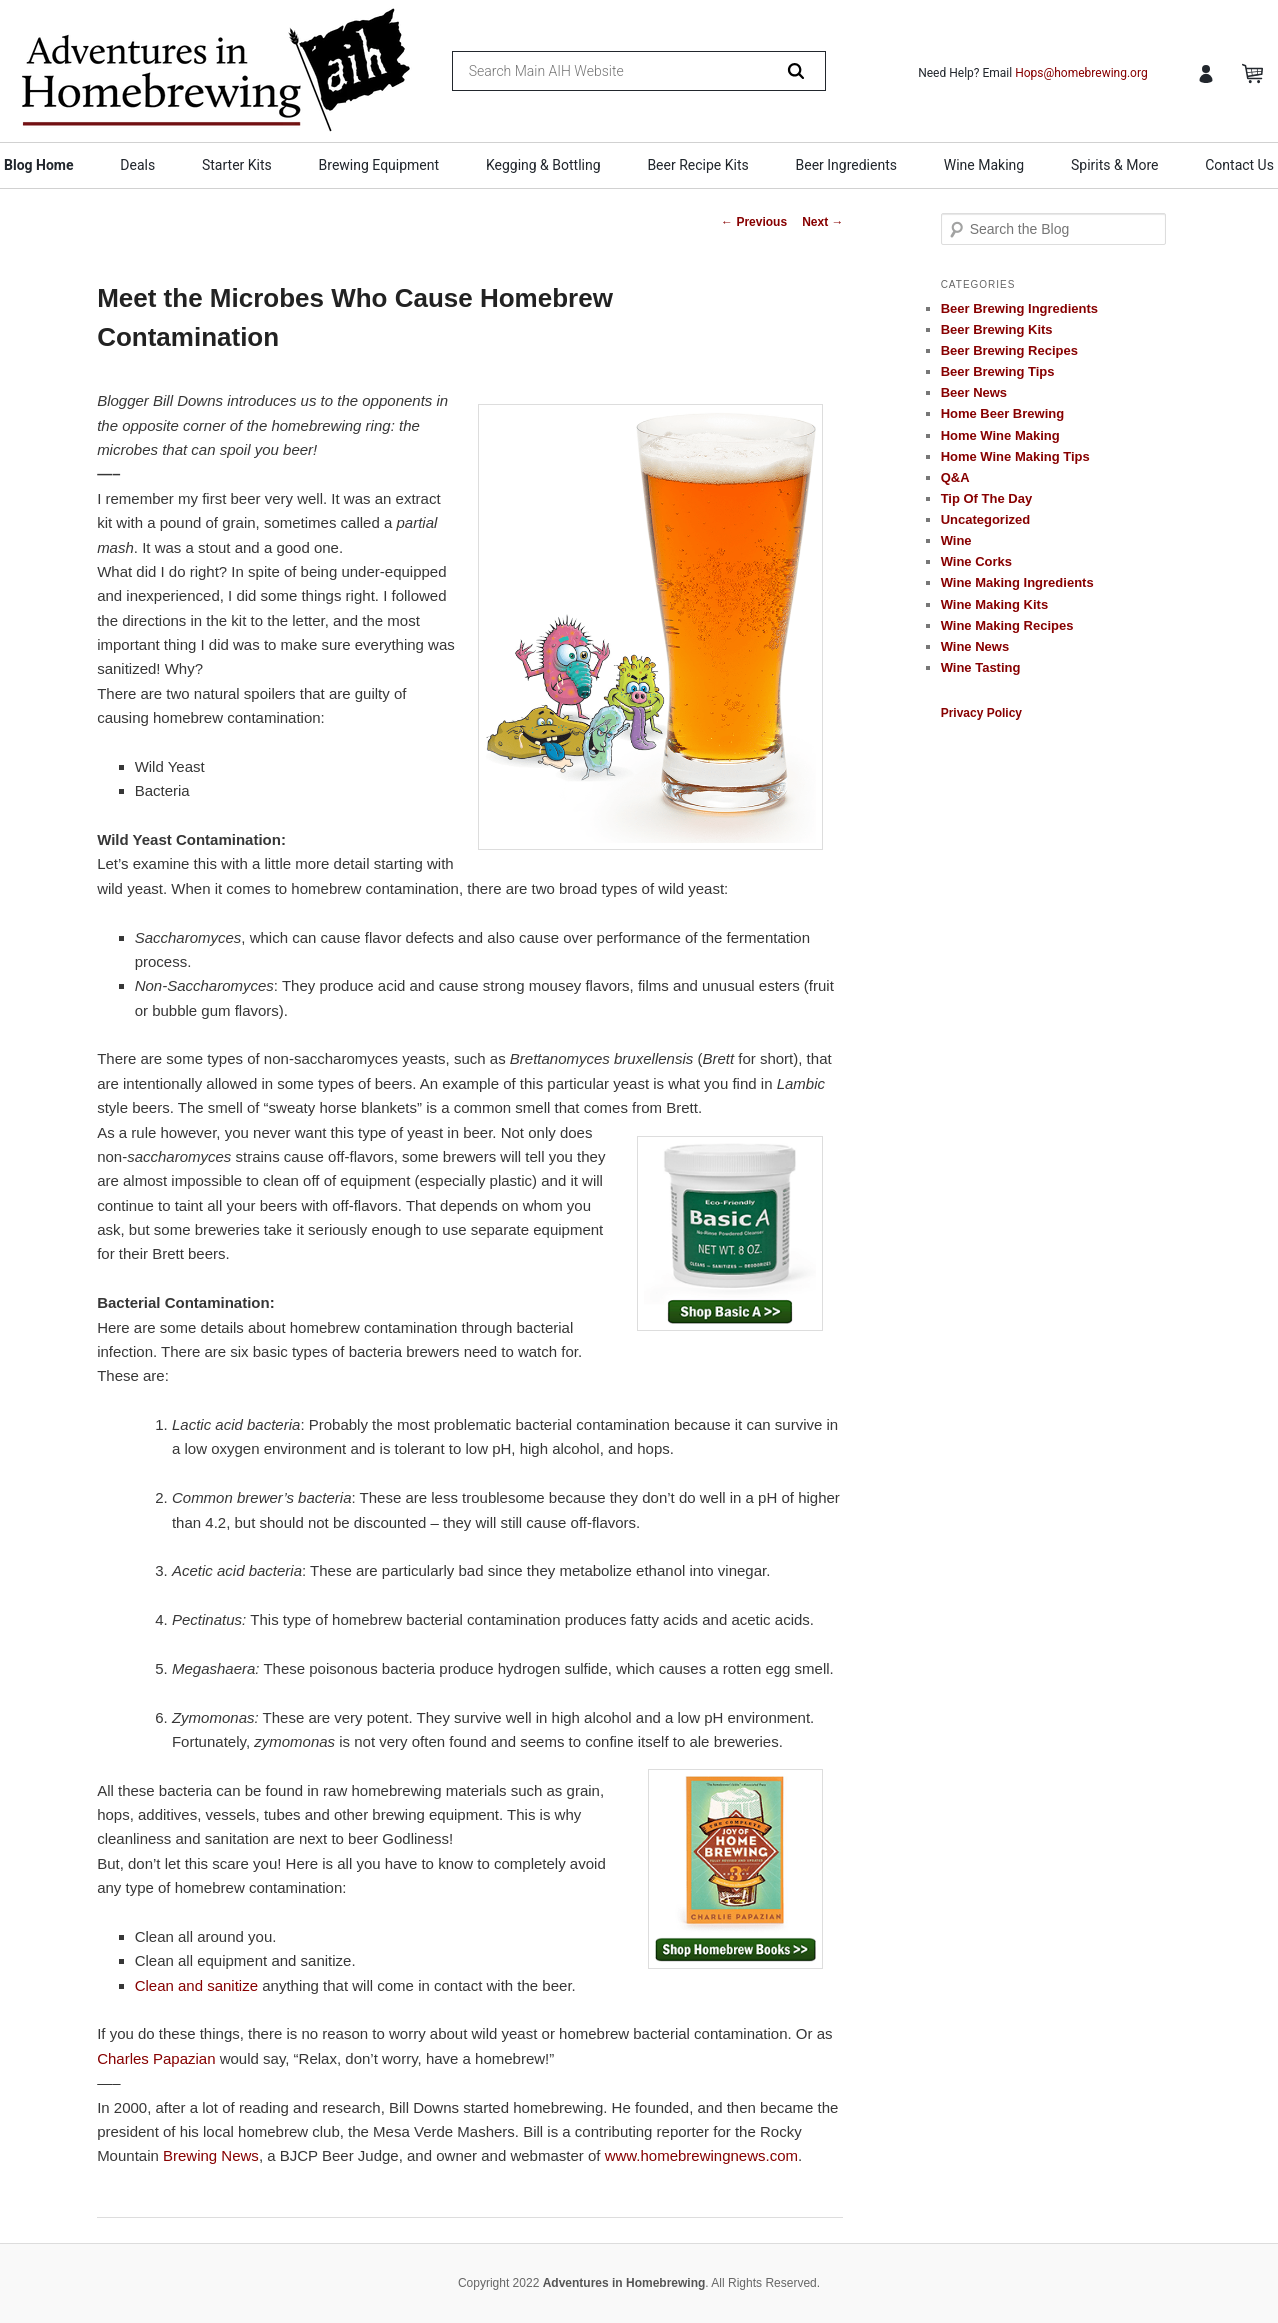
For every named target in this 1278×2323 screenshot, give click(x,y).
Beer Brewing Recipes (1009, 350)
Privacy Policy (981, 713)
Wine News (975, 646)
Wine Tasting (981, 667)
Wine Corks (976, 561)
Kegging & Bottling (543, 165)
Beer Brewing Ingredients (1019, 308)
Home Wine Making (1000, 435)
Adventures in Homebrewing (624, 2283)
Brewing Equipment (379, 165)
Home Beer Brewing (1003, 413)
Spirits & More (1114, 165)
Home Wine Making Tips (1015, 456)
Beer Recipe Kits (697, 165)
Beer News (974, 392)
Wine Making (984, 165)
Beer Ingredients (847, 165)
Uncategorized (986, 519)
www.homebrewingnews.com (701, 2155)
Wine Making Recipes (1007, 625)
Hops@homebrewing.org (1081, 73)
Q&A (955, 477)
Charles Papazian (156, 2058)
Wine (956, 540)
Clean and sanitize (196, 1985)
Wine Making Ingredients (1017, 582)
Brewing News (211, 2155)
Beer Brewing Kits (997, 329)
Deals (137, 165)
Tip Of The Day (987, 498)
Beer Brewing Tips (998, 371)
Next (822, 222)
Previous (754, 222)
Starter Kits (237, 165)
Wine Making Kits (995, 604)
